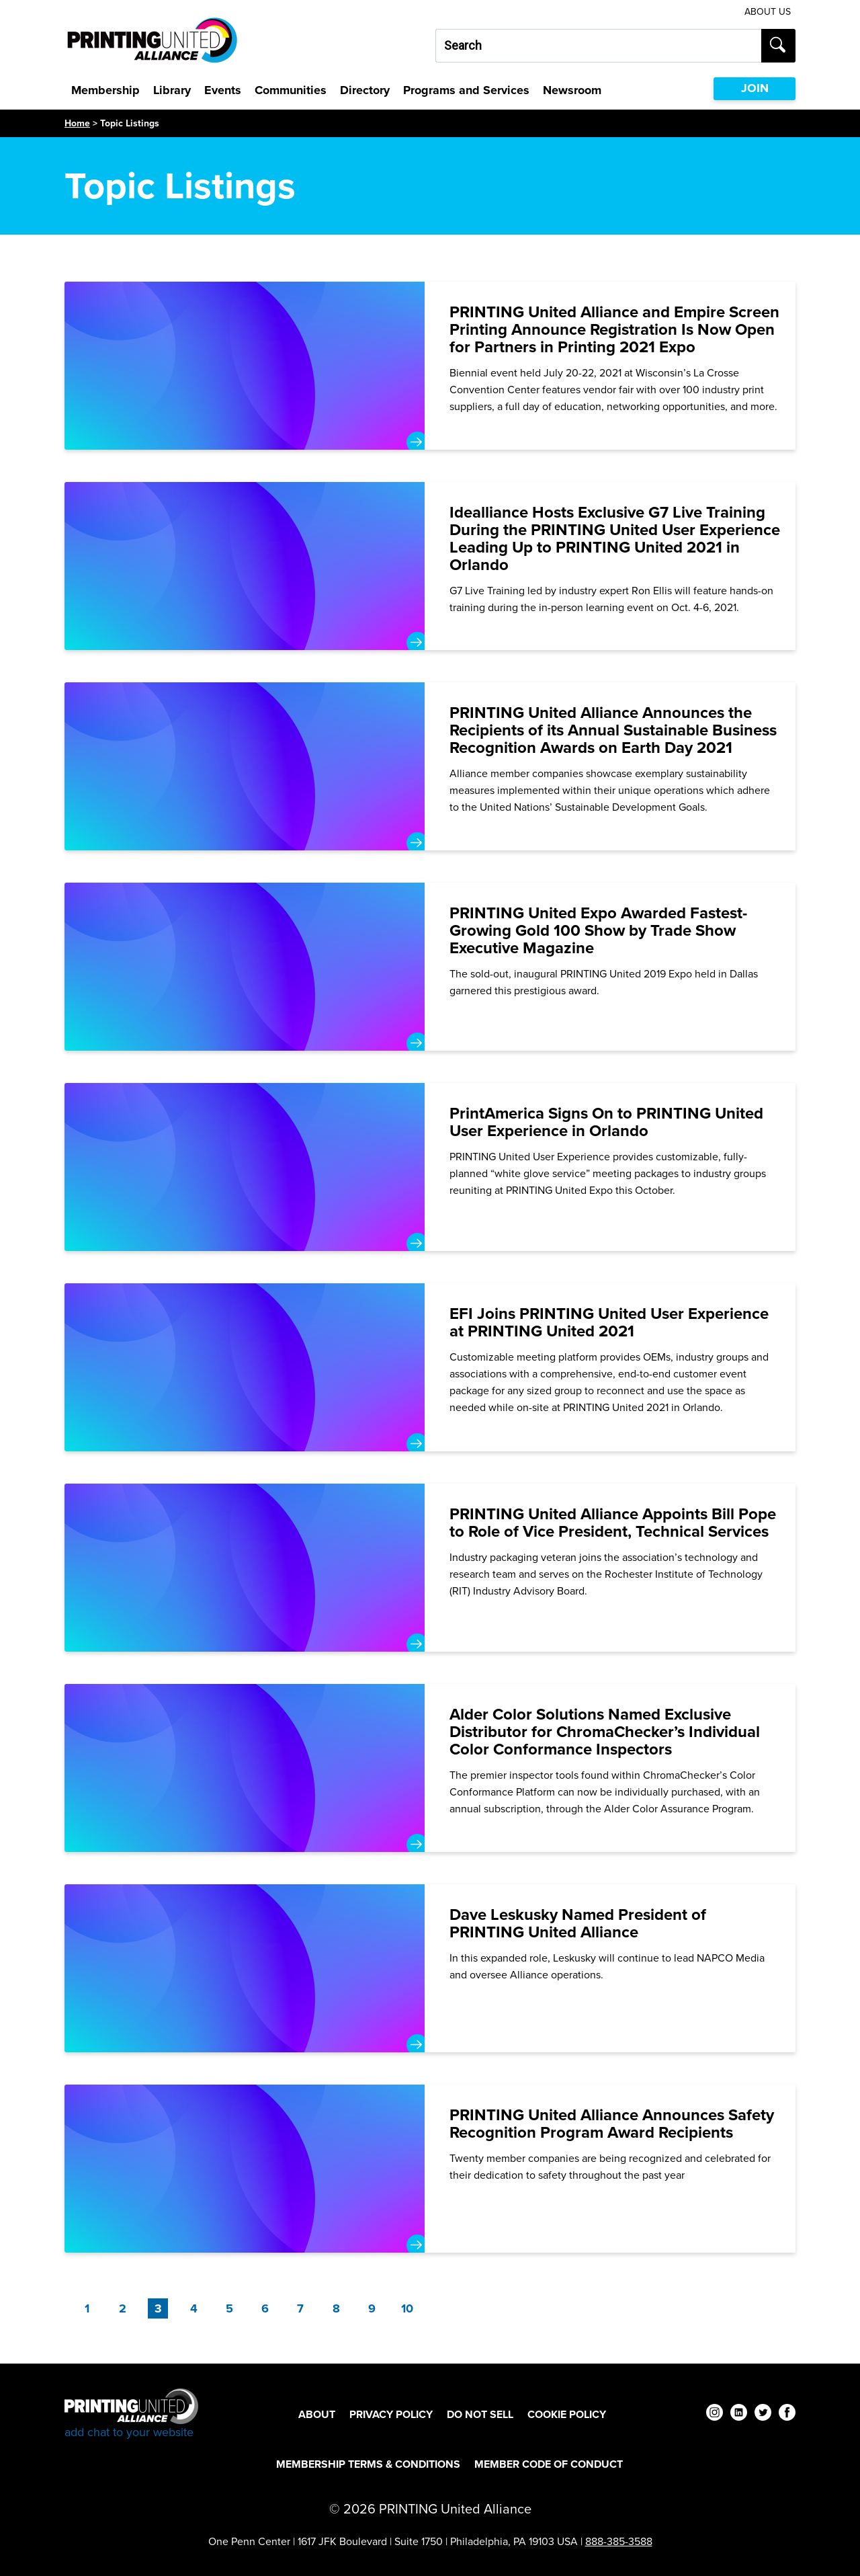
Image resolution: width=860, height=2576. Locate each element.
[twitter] (763, 2414)
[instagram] (714, 2414)
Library (172, 90)
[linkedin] (738, 2414)
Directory (365, 90)
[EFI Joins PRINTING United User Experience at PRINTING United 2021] (430, 1367)
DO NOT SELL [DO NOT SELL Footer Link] (480, 2414)
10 (407, 2308)
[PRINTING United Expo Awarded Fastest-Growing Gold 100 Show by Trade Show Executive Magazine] (430, 967)
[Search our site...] (598, 46)
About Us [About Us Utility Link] (767, 11)
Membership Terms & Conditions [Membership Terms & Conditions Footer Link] (368, 2464)
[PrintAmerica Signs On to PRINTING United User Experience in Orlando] (430, 1167)
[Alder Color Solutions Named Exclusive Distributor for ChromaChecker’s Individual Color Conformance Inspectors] (430, 1768)
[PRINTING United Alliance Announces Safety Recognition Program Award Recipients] (430, 2169)
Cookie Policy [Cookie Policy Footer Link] (566, 2414)
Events (222, 90)
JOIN (755, 88)
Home (77, 123)
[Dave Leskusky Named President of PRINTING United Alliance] (430, 1968)
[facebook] (787, 2414)
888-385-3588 (618, 2541)
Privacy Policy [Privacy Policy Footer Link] (391, 2414)
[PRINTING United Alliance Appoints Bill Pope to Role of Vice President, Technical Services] (430, 1568)
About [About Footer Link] (316, 2414)
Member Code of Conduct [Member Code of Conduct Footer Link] (548, 2464)
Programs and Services (466, 90)
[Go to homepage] (131, 2414)
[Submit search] (778, 46)
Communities (291, 90)
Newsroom (572, 90)
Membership (105, 90)
